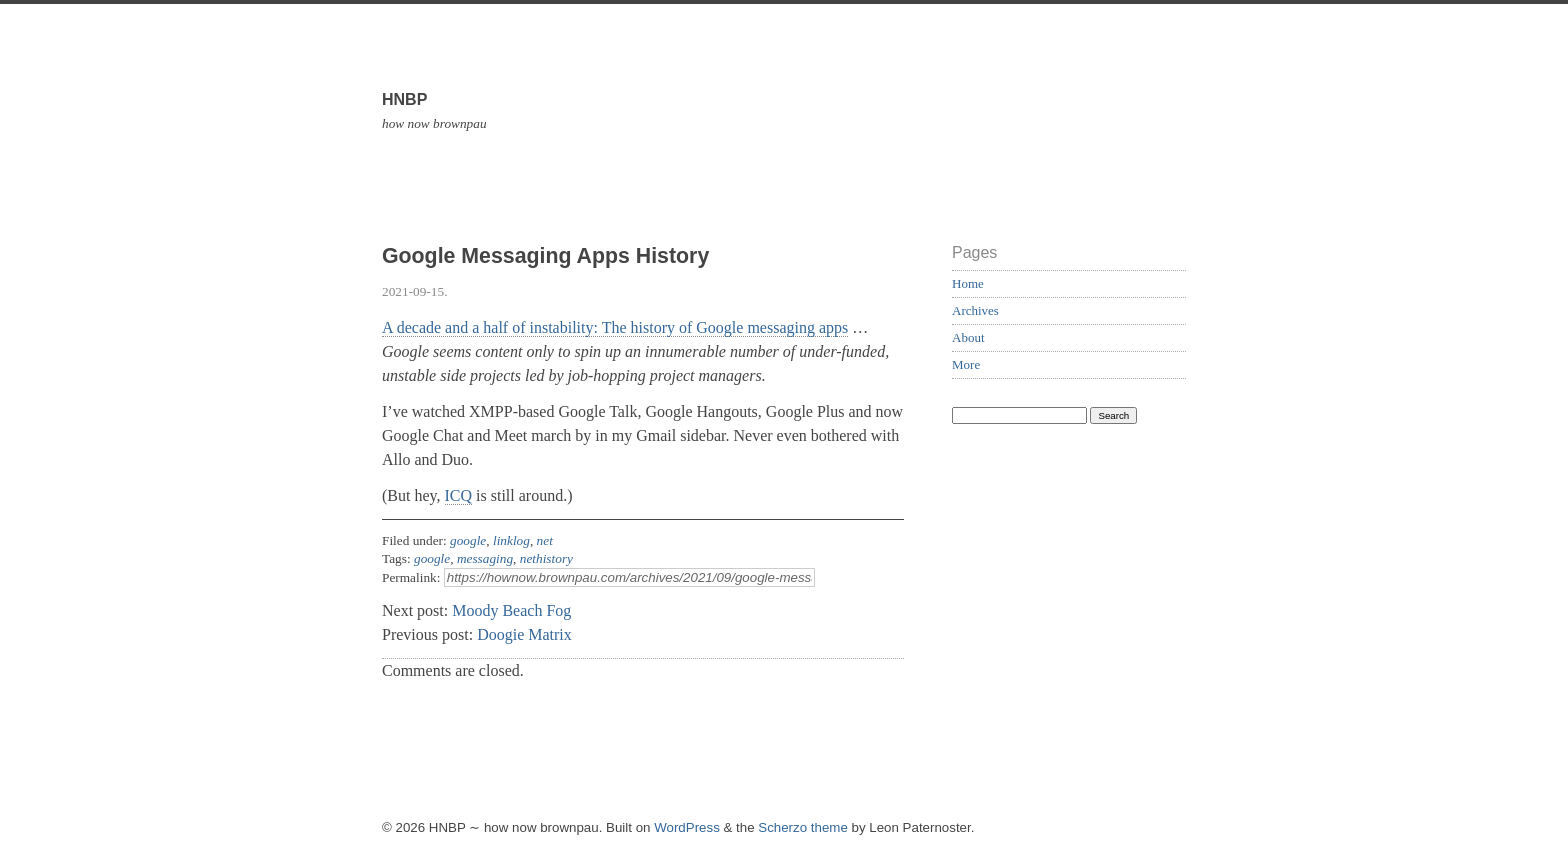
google (468, 540)
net (545, 540)
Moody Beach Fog (511, 610)
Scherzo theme (803, 827)
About (968, 337)
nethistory (546, 558)
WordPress (687, 827)
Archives (975, 310)
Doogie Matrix (524, 634)
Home (968, 283)
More (966, 364)
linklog (511, 540)
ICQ (459, 495)
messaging (485, 558)
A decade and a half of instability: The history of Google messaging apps (615, 327)
